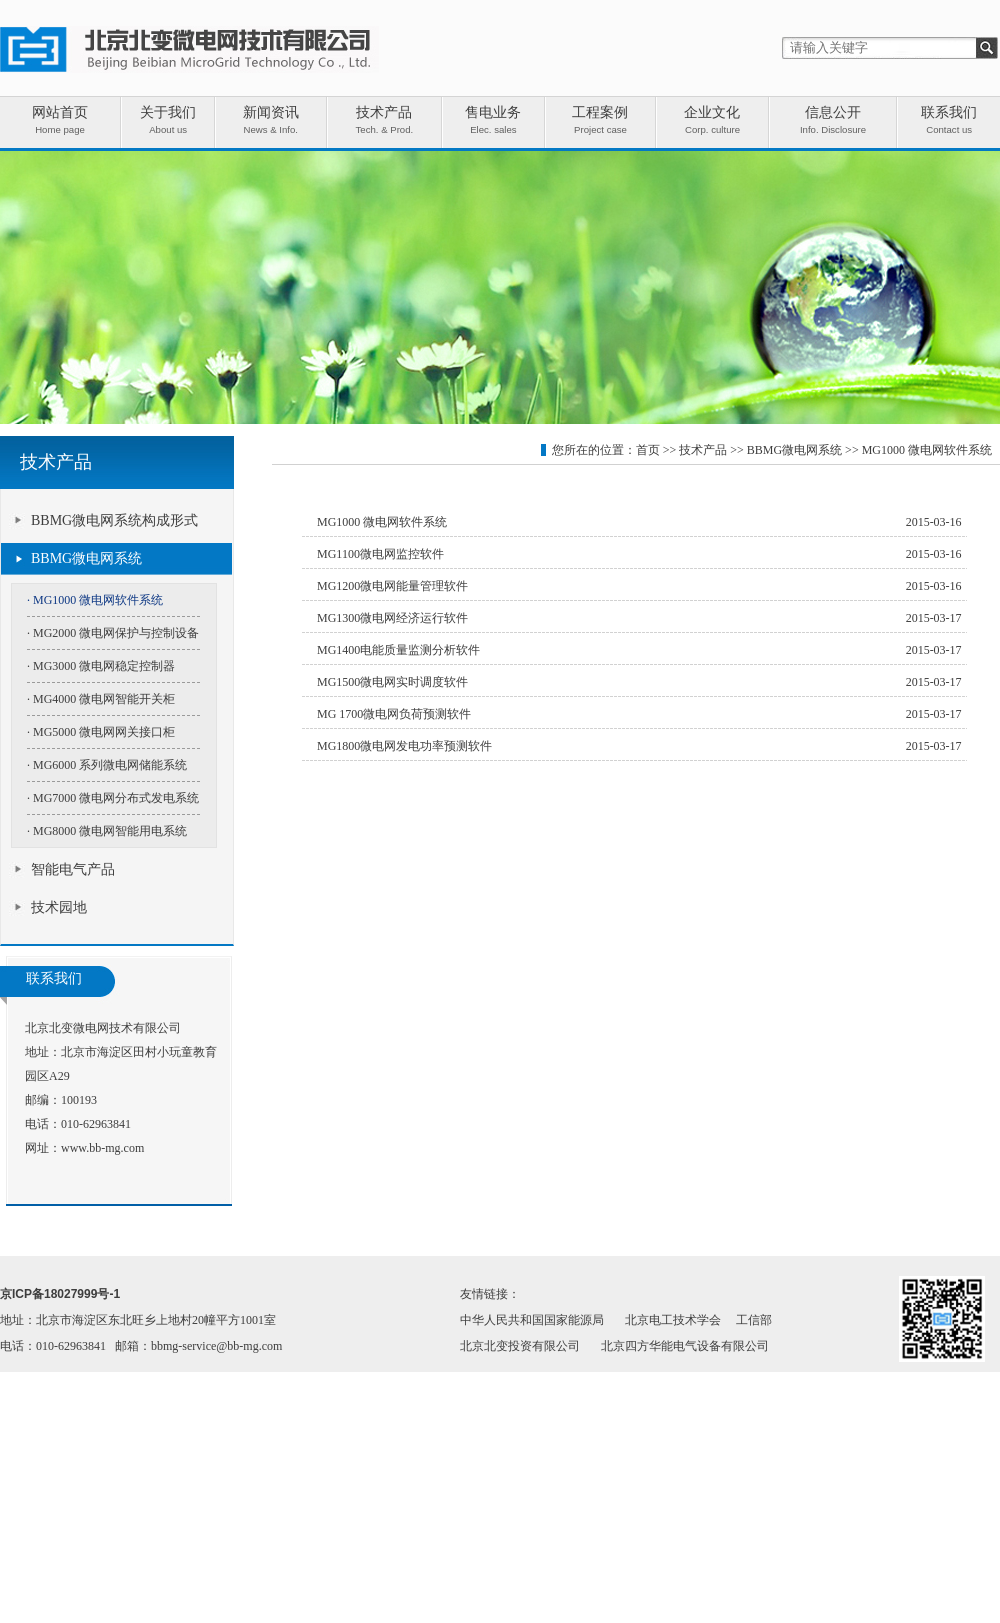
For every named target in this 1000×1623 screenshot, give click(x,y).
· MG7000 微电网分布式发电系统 (113, 798)
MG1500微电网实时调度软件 (392, 682)
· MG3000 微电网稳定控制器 (101, 666)
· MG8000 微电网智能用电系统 (107, 831)
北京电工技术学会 (673, 1320)
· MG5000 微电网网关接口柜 (101, 732)
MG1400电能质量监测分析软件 (398, 650)
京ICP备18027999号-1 (60, 1294)
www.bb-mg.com (102, 1148)
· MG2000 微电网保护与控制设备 (113, 633)
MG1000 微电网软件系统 (927, 450)
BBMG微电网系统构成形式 (114, 520)
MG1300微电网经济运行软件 (392, 618)
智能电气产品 (73, 869)
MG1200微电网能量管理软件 (392, 586)
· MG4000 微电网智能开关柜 (101, 699)
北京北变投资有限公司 (520, 1346)
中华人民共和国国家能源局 (532, 1320)
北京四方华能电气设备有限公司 (685, 1346)
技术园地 (59, 907)
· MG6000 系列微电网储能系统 (107, 765)
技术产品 (703, 450)
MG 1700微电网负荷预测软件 (394, 714)
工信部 (754, 1320)
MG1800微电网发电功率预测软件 (404, 746)
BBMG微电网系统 (86, 558)
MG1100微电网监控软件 (380, 554)
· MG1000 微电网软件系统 (95, 600)
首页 (648, 450)
